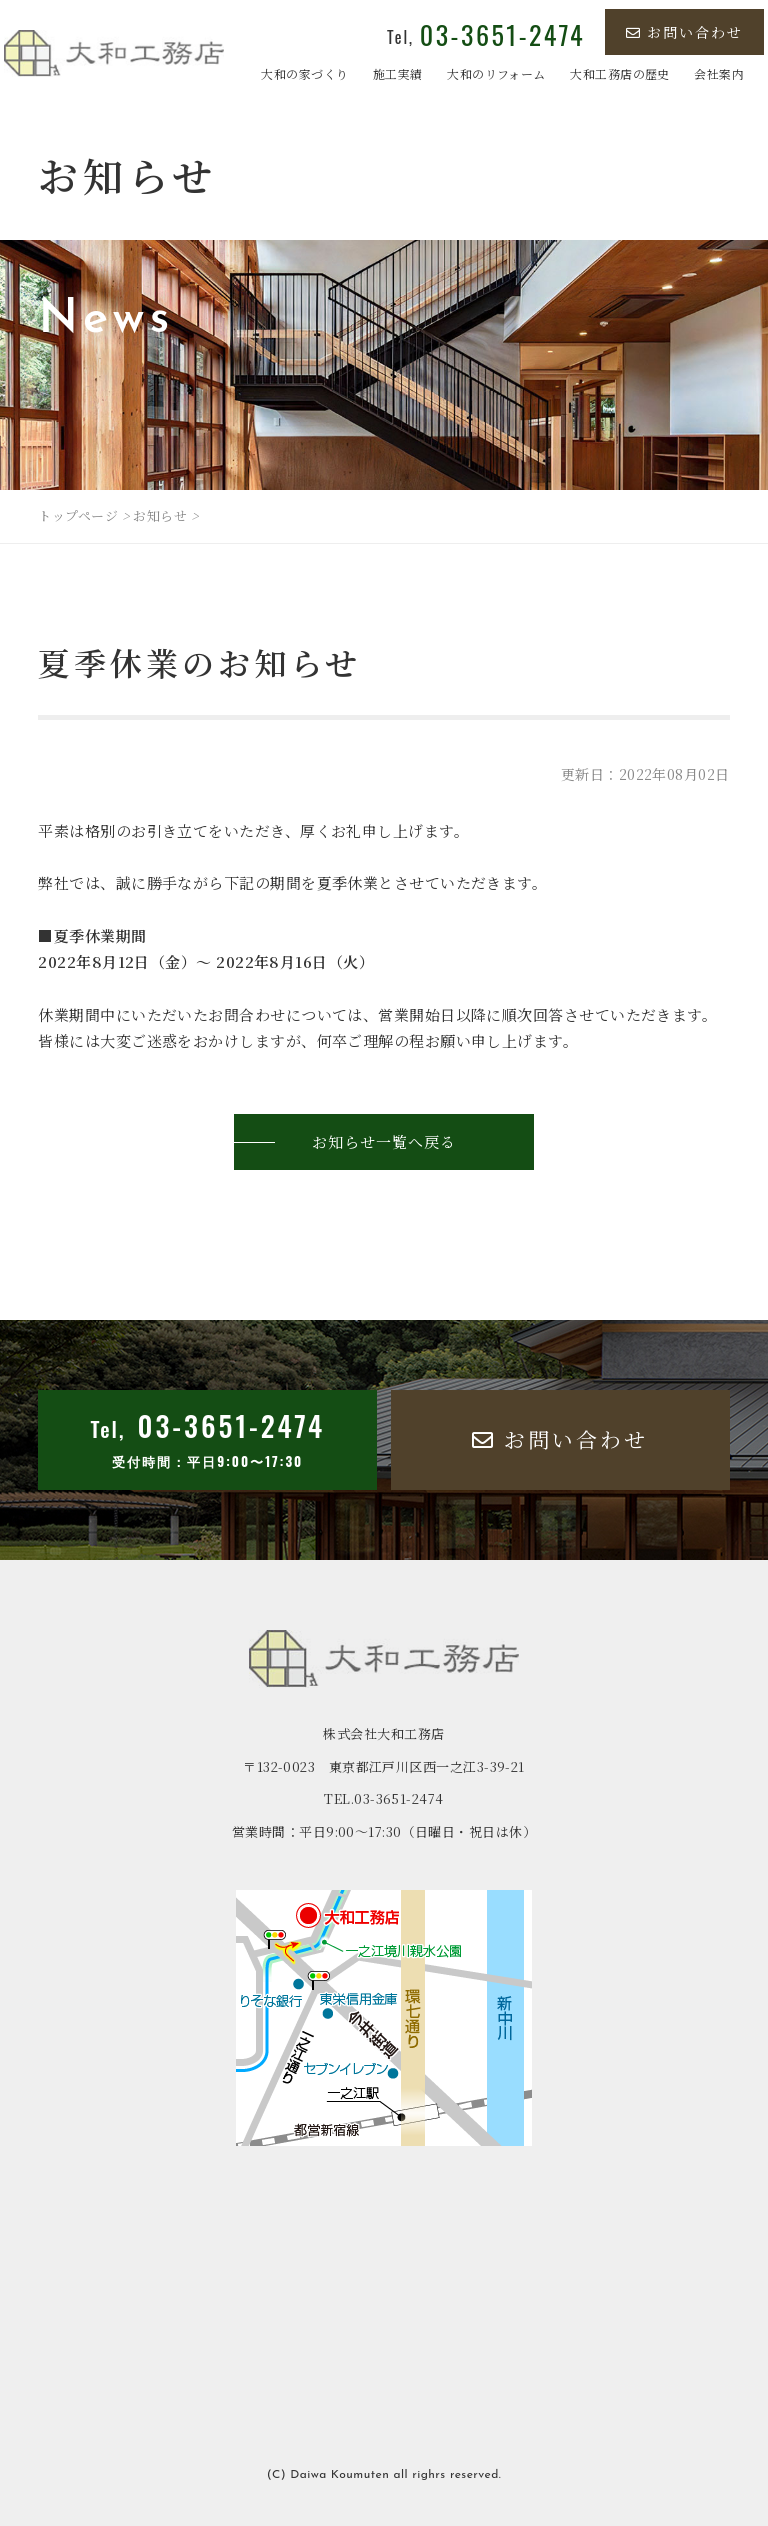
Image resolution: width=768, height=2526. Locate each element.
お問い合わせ (684, 32)
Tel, (486, 37)
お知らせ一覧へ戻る (384, 1141)
